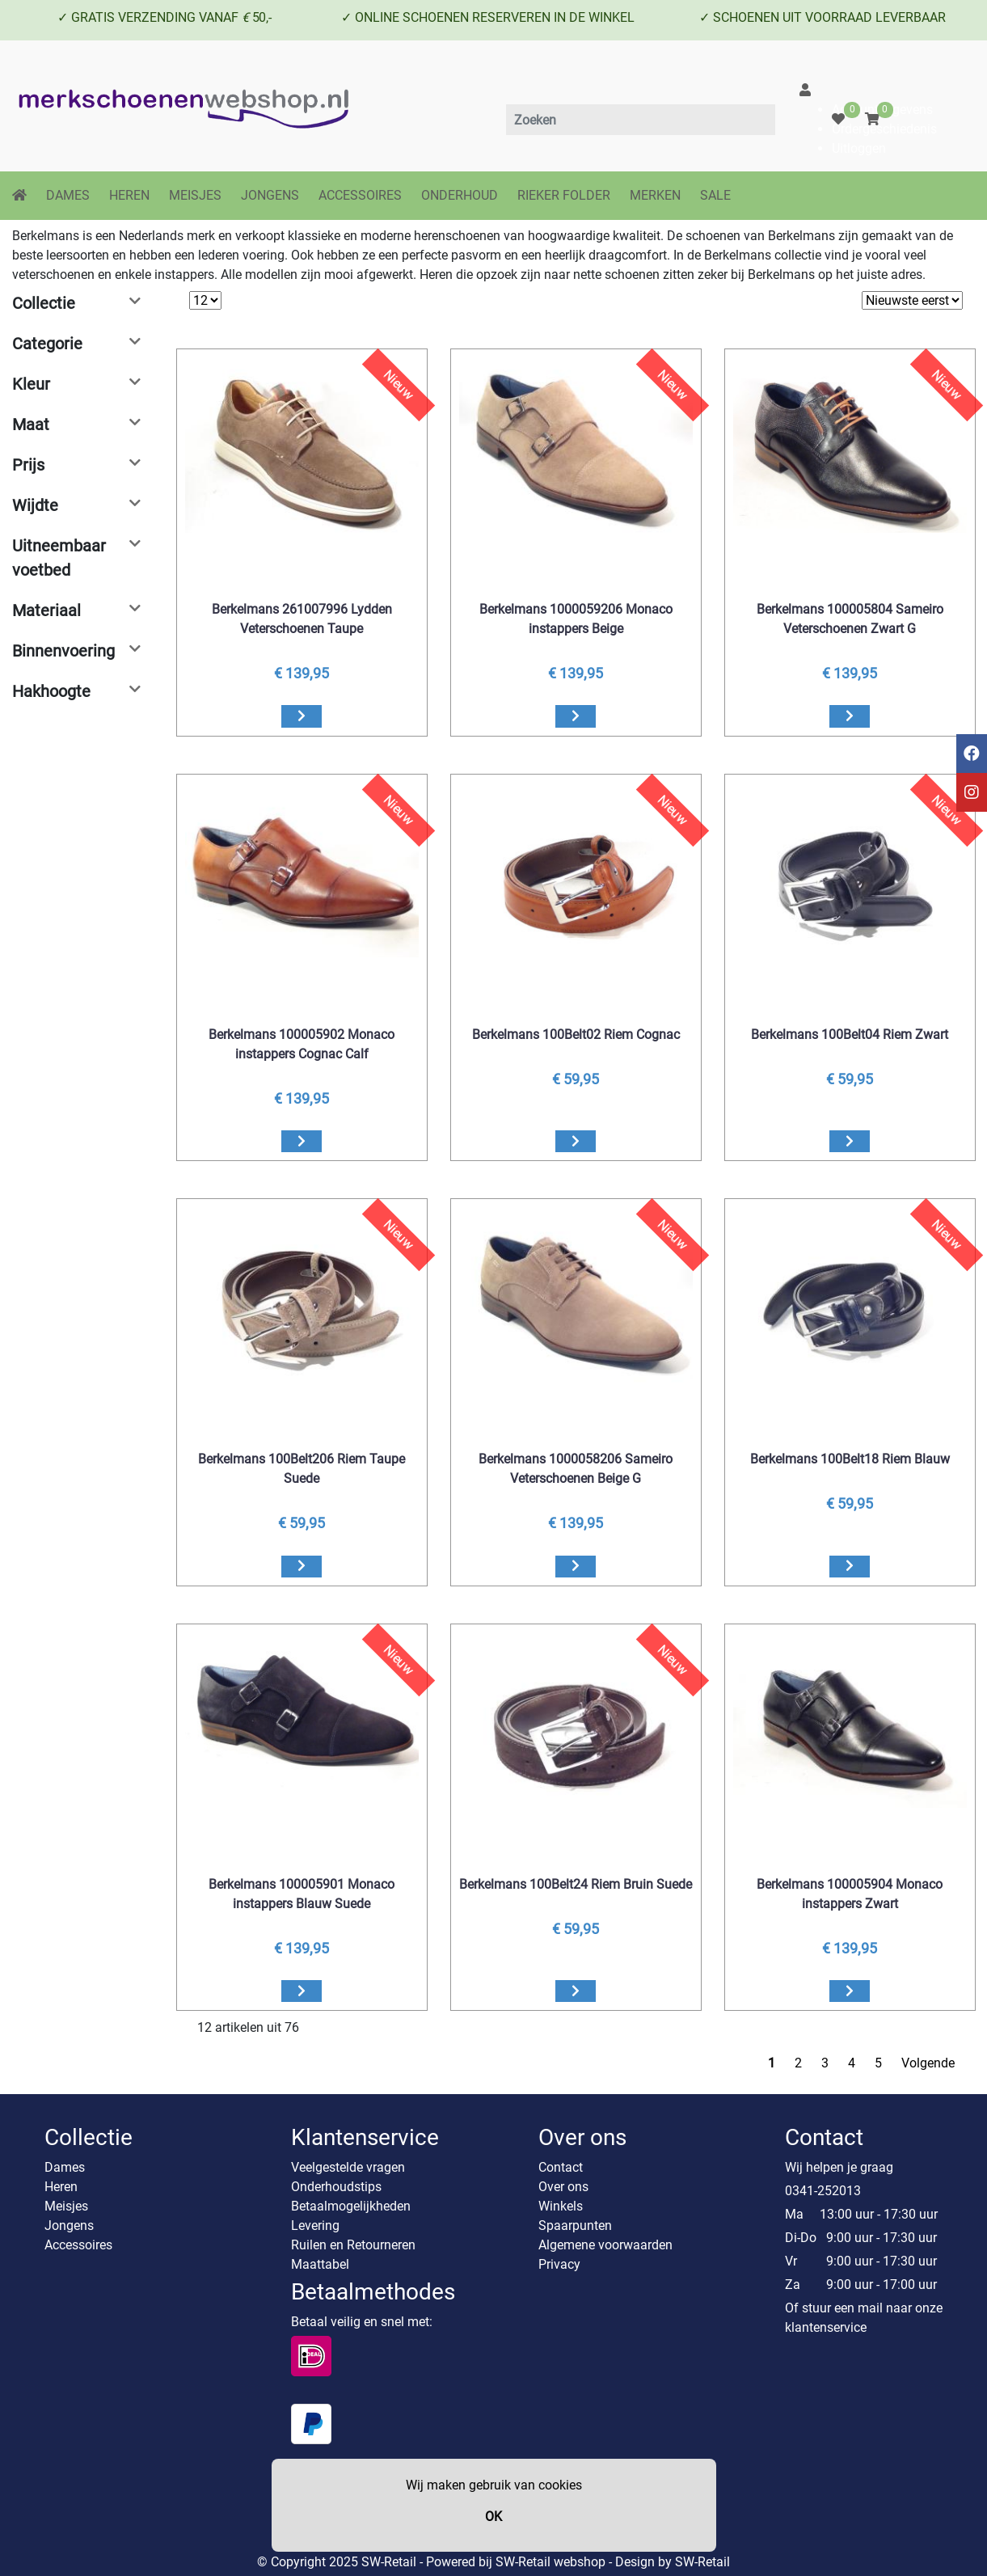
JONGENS (270, 195)
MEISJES (195, 195)
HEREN (129, 195)
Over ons (563, 2186)
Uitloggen (859, 148)
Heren (61, 2186)
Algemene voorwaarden (605, 2245)
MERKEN (655, 195)
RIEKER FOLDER (563, 195)
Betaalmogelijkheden (351, 2206)
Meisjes (66, 2206)
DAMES (68, 195)
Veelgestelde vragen (348, 2167)
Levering (315, 2225)
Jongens (69, 2225)
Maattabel (320, 2264)
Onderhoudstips (336, 2186)
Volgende (928, 2063)
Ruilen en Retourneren (353, 2245)
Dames (64, 2167)
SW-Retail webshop (550, 2562)
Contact (560, 2167)
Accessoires (78, 2245)
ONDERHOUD (459, 195)
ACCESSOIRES (360, 195)
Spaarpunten (575, 2225)
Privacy (559, 2264)
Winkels (560, 2206)
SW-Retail (702, 2562)
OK (493, 2516)
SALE (715, 195)
